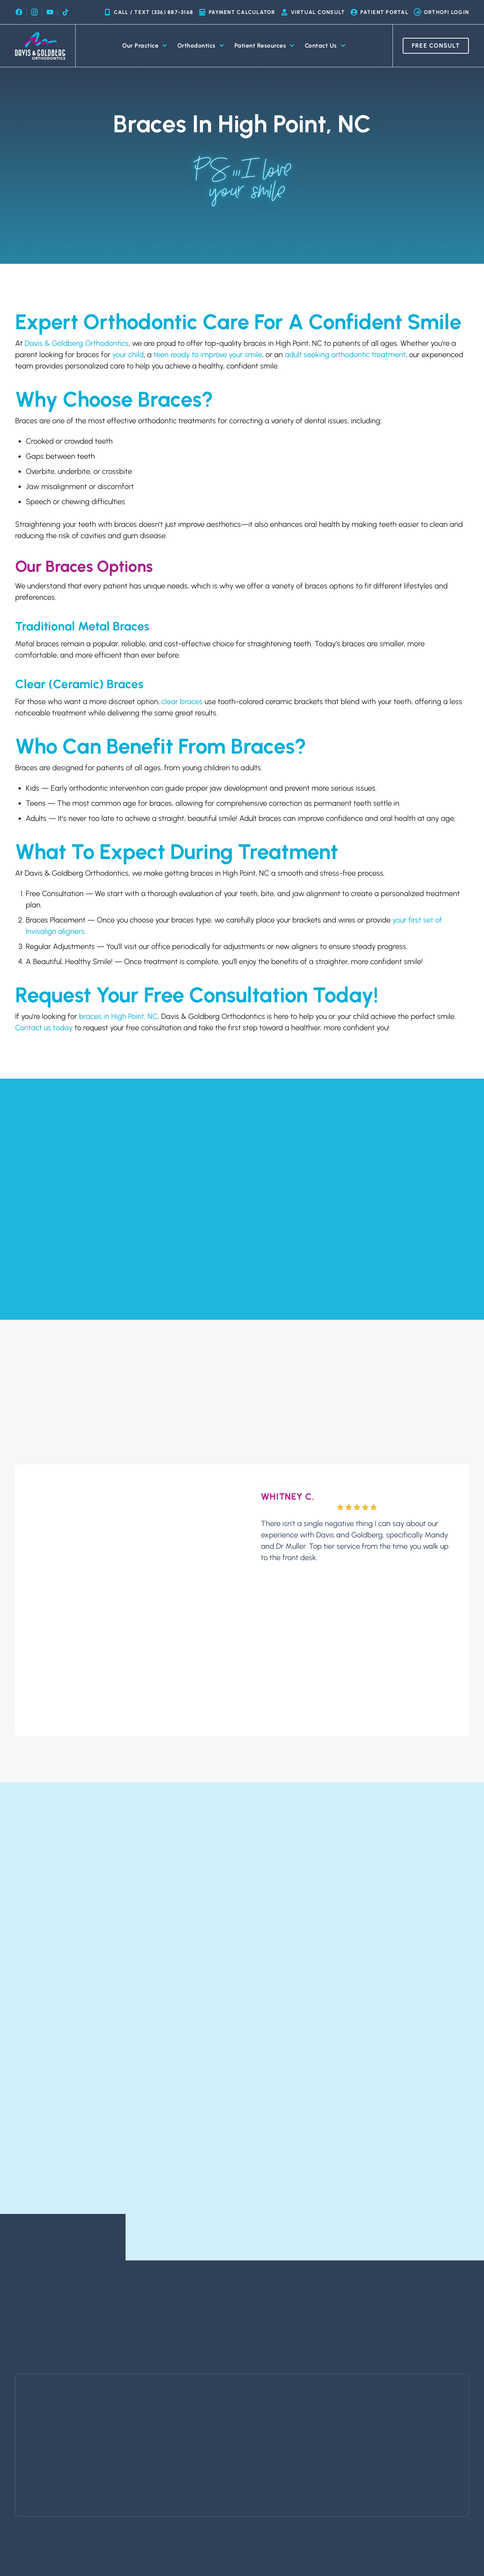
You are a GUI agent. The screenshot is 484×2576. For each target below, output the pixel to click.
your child (128, 354)
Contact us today (44, 1027)
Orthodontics (201, 45)
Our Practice (145, 45)
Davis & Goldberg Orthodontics (77, 343)
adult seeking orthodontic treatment (345, 354)
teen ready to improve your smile (208, 354)
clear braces (182, 701)
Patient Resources (264, 45)
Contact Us (325, 45)
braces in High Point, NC (118, 1016)
